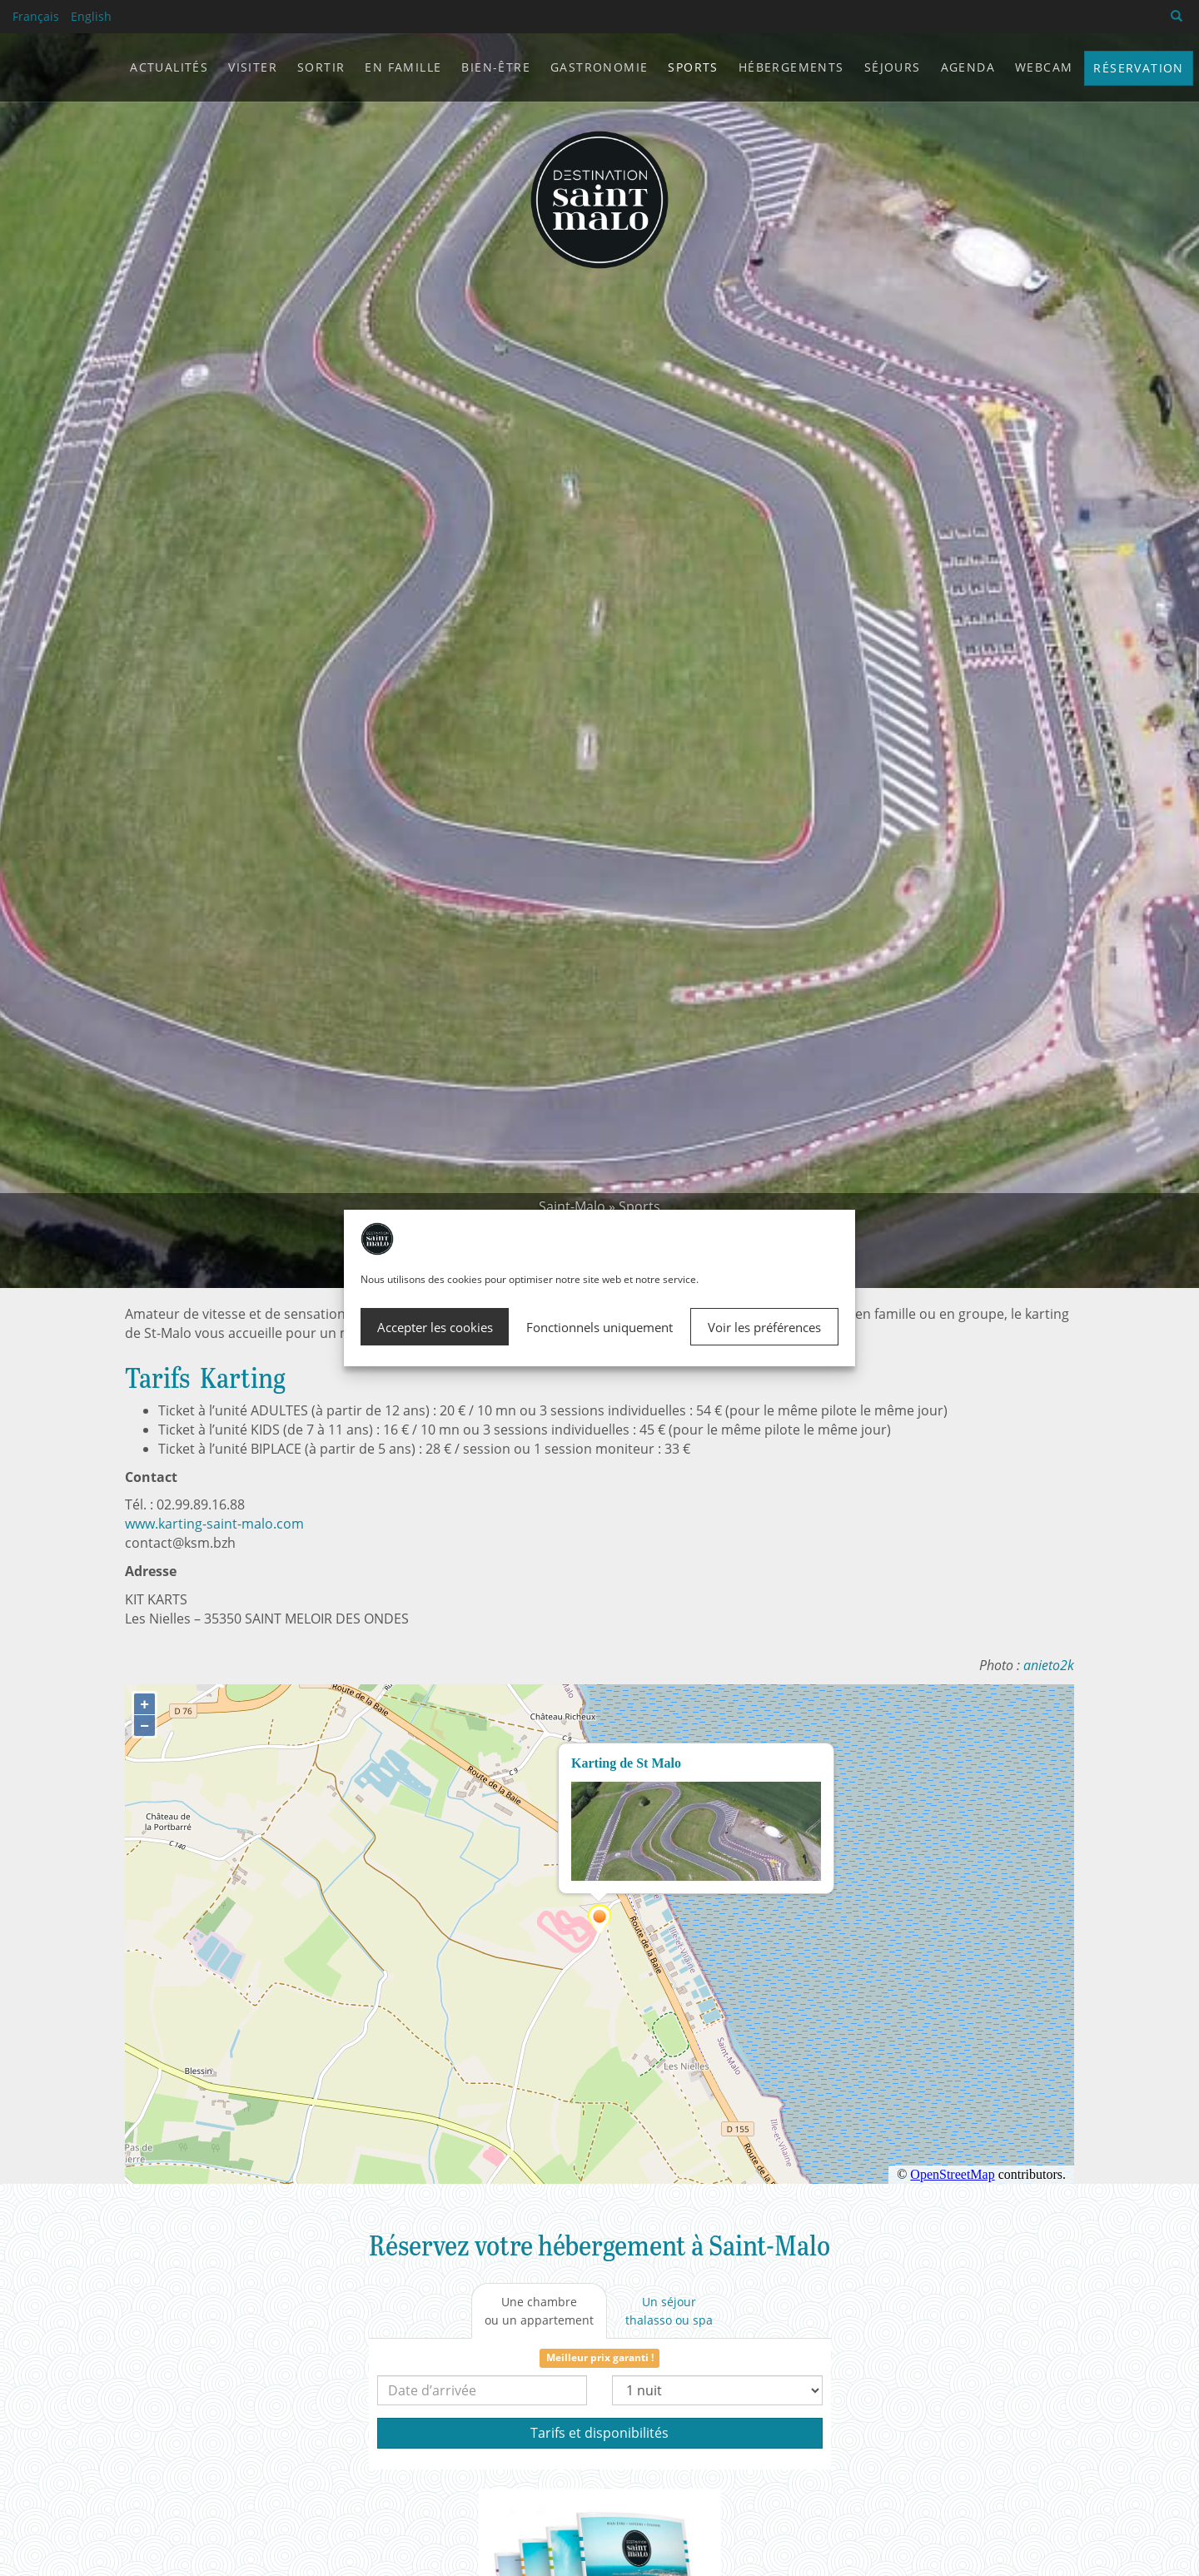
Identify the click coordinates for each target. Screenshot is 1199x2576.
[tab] (539, 2311)
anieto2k (1048, 1665)
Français (35, 16)
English (91, 16)
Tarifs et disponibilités (599, 2433)
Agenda (968, 67)
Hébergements (791, 67)
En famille (403, 67)
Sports (639, 1206)
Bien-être (495, 67)
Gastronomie (599, 67)
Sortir (321, 67)
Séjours (892, 67)
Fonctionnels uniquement (599, 1327)
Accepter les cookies (435, 1327)
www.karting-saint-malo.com (214, 1523)
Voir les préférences (764, 1327)
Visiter (252, 67)
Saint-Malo (572, 1206)
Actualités (169, 67)
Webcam (1043, 67)
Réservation (1138, 68)
